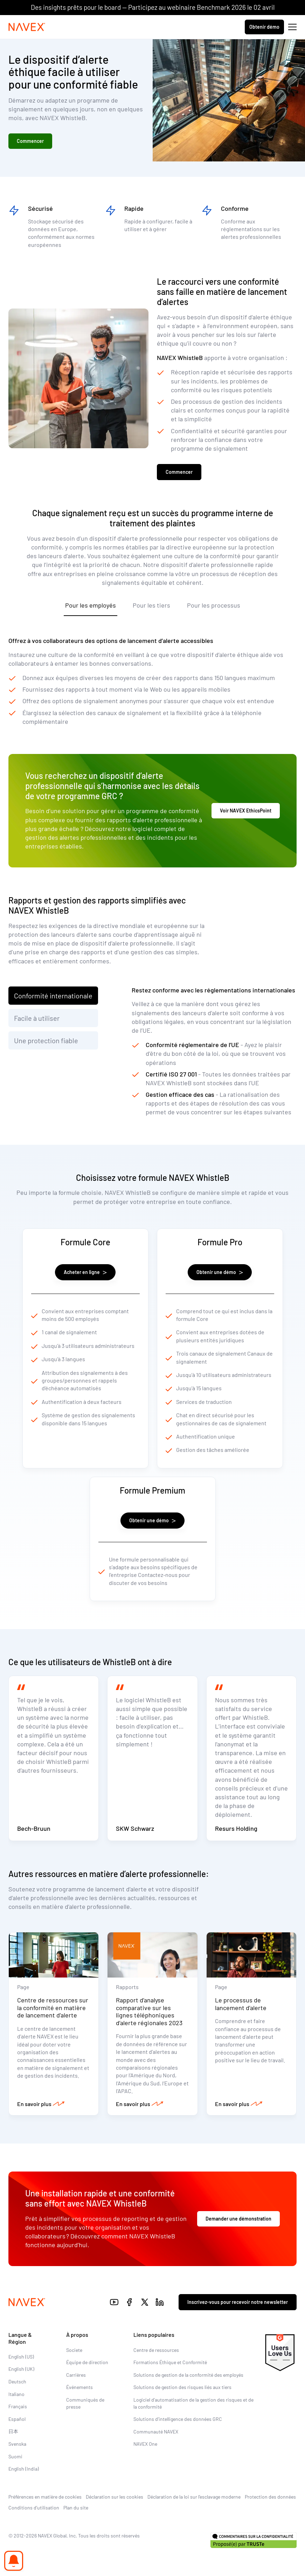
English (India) (23, 2469)
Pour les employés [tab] (90, 605)
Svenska (17, 2444)
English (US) (21, 2357)
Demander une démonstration (238, 2219)
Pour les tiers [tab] (151, 605)
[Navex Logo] (27, 27)
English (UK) (21, 2369)
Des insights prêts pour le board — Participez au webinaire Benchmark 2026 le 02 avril (153, 7)
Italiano (16, 2394)
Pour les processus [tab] (213, 605)
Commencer (30, 141)
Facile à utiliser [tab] (37, 1018)
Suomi (15, 2456)
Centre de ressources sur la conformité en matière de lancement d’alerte (52, 2007)
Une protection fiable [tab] (46, 1040)
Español (17, 2419)
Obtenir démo (264, 27)
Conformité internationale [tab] (53, 995)
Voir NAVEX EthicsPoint (245, 810)
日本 (13, 2431)
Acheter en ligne (85, 1272)
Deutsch (17, 2381)
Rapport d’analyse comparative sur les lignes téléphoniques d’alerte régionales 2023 (149, 2011)
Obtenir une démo (219, 1272)
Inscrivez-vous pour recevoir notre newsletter (237, 2302)
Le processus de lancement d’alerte (240, 2003)
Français (17, 2406)
